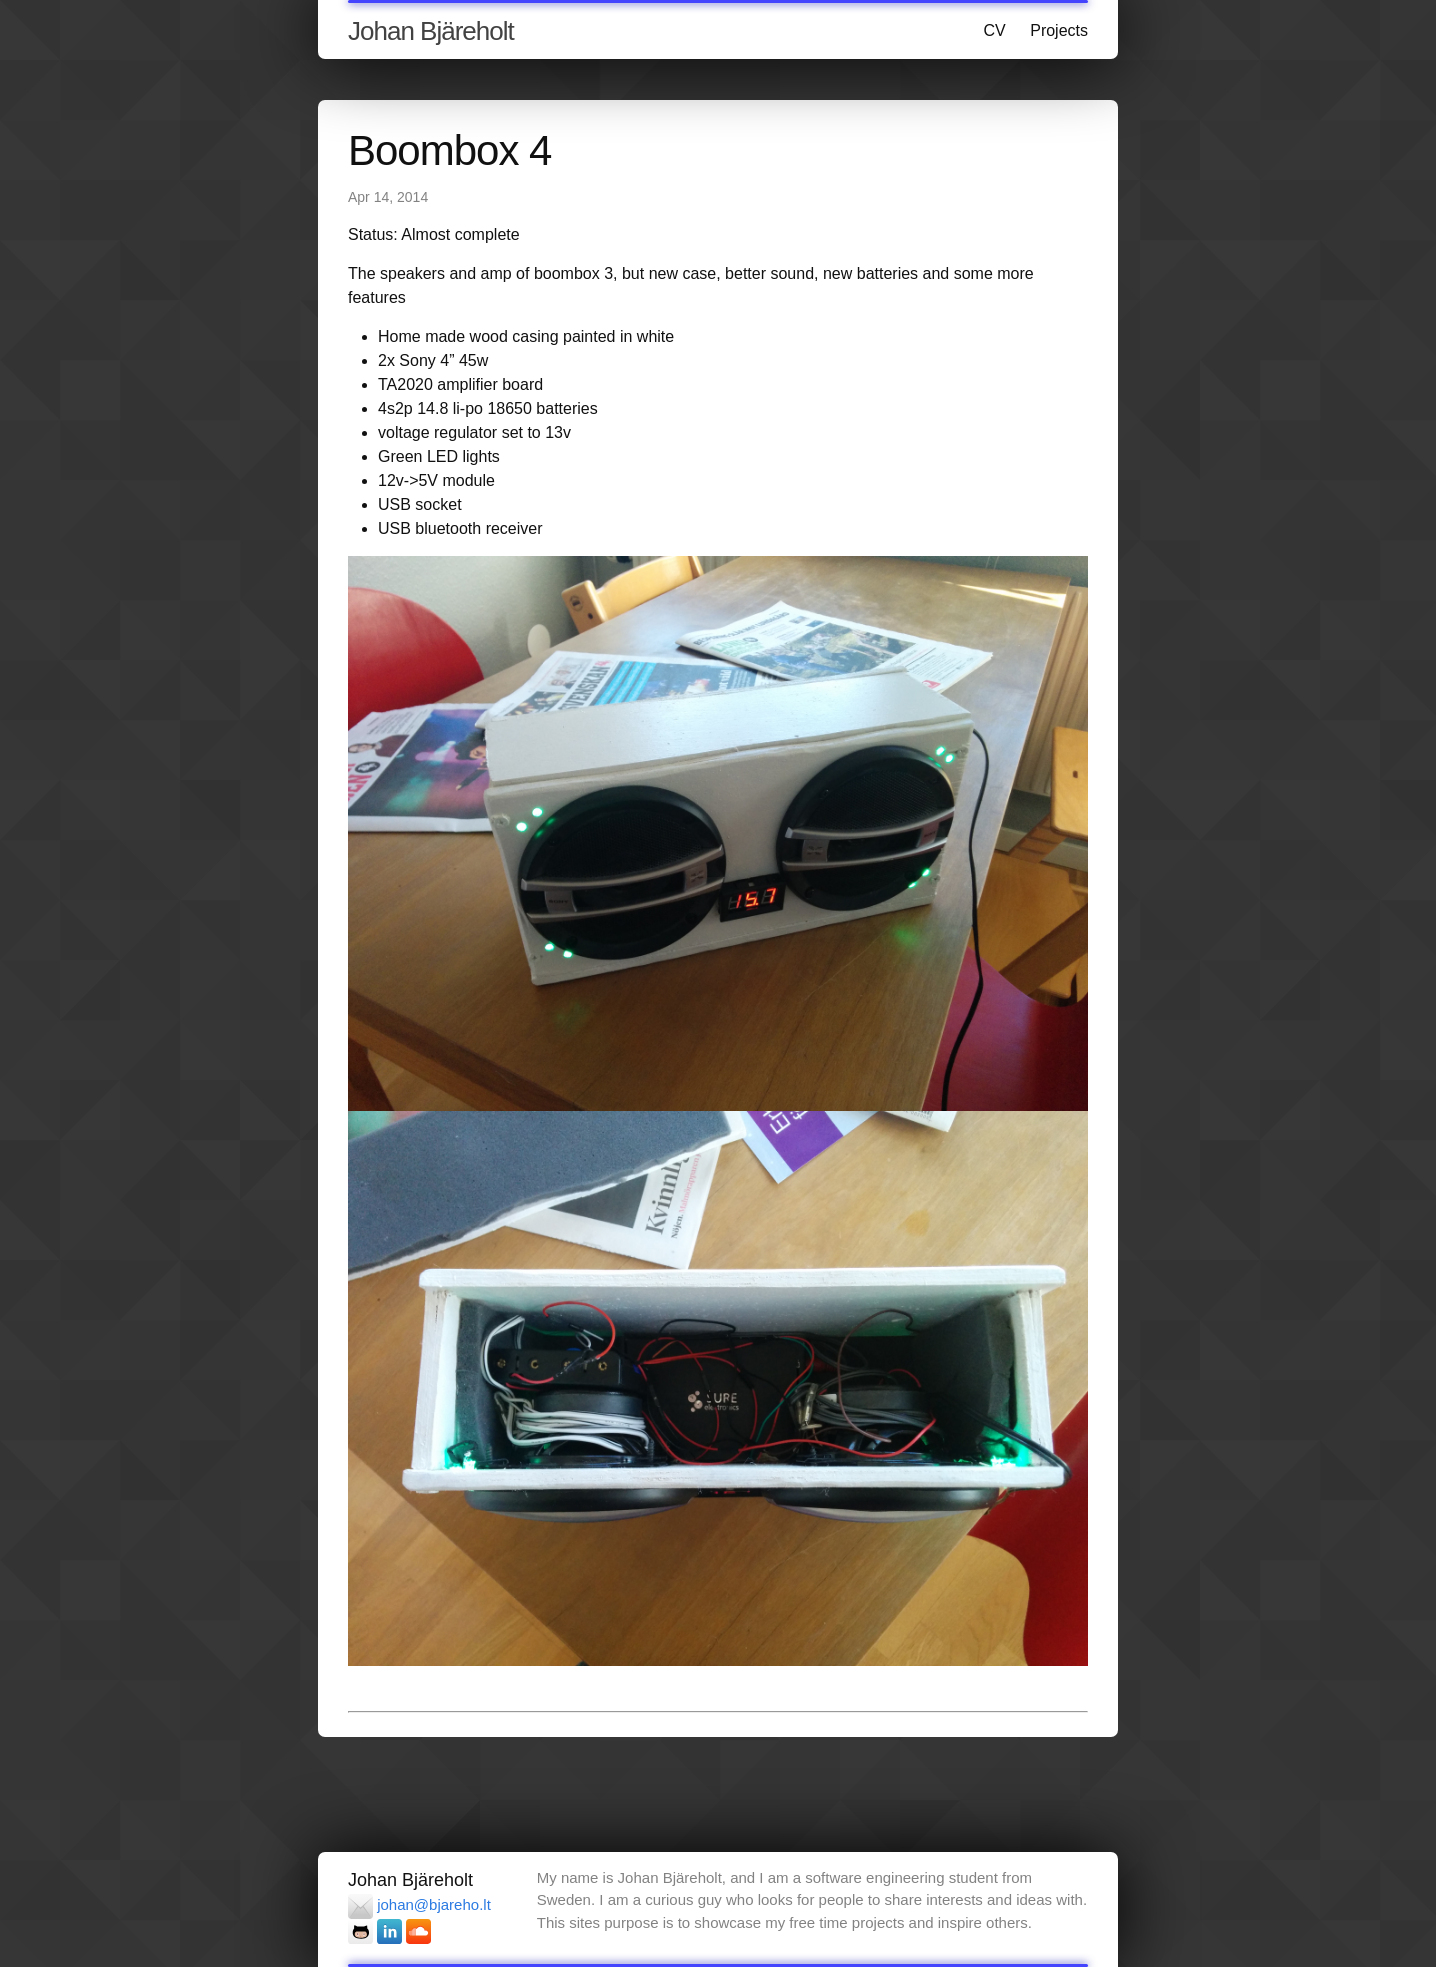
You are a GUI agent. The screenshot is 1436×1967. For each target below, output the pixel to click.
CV (995, 30)
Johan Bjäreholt (431, 31)
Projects (1059, 30)
